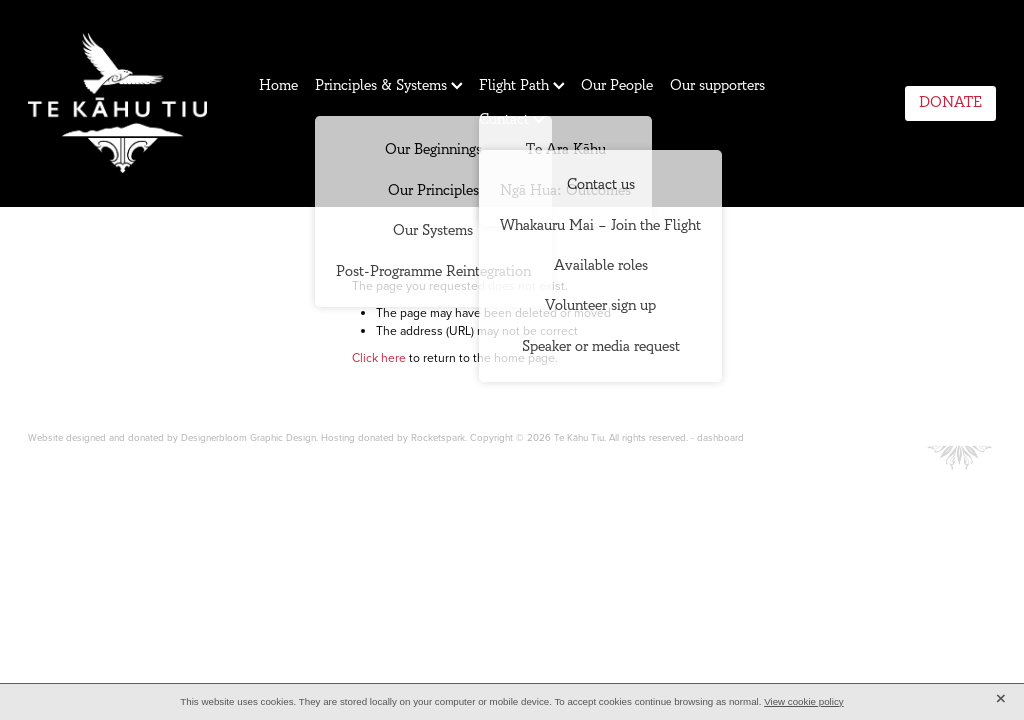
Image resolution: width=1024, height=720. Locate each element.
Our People (617, 85)
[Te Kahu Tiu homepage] (125, 103)
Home (278, 85)
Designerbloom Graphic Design (248, 437)
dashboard (720, 437)
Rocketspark (438, 437)
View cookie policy (804, 701)
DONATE (950, 102)
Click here (379, 357)
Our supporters (717, 85)
